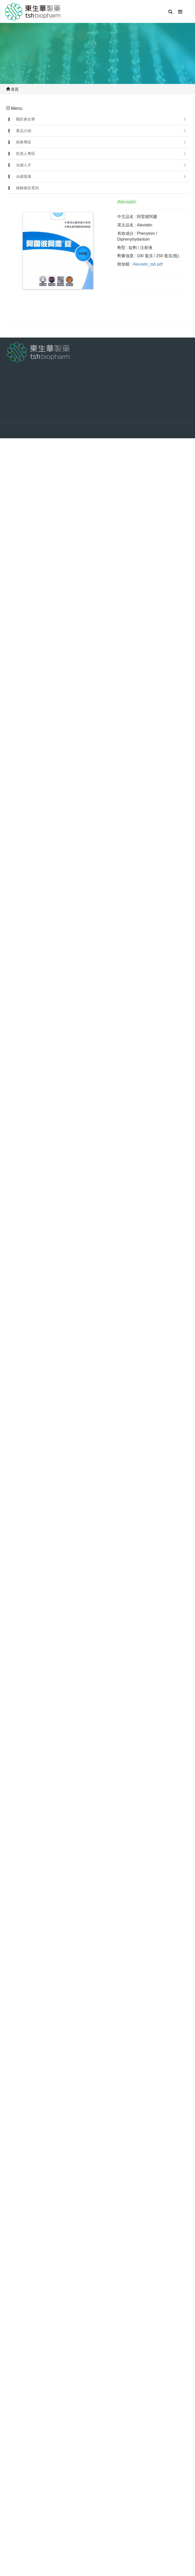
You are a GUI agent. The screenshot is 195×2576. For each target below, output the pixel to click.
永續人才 (23, 165)
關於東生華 (25, 119)
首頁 (12, 89)
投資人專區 (25, 153)
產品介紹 (23, 130)
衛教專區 (23, 142)
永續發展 (23, 176)
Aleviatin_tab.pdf (148, 264)
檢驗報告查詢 (27, 188)
